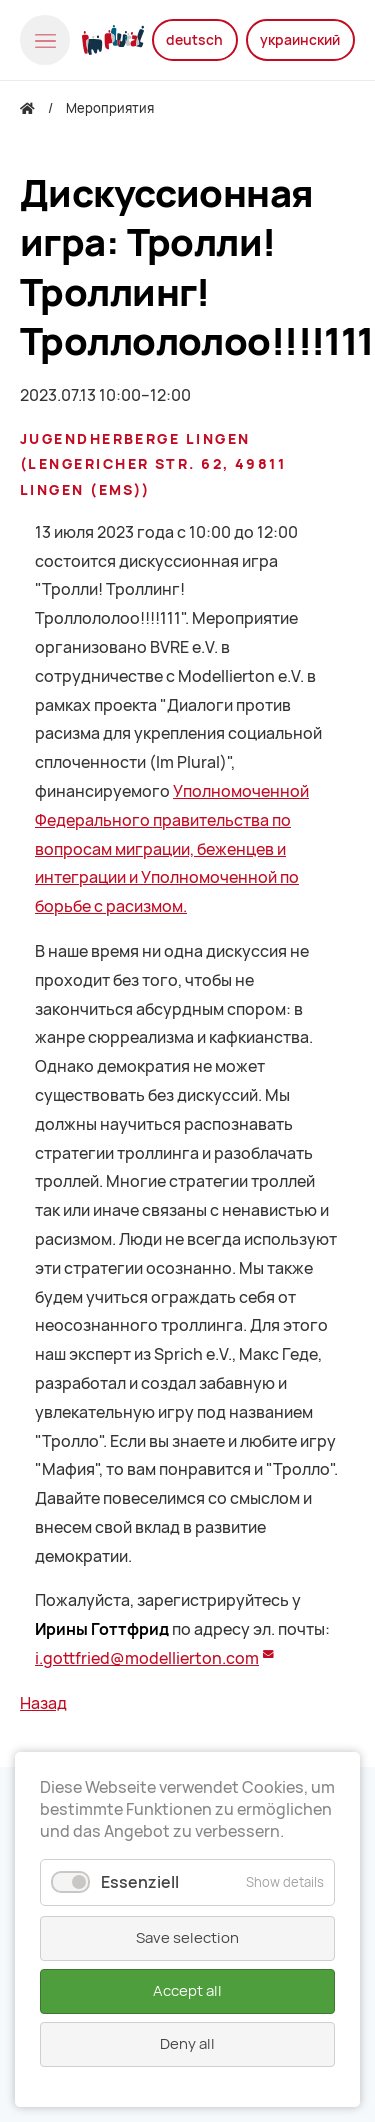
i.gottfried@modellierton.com (147, 1658)
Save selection (187, 1938)
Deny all (187, 2044)
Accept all (187, 1991)
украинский (300, 40)
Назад (43, 1703)
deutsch (194, 40)
